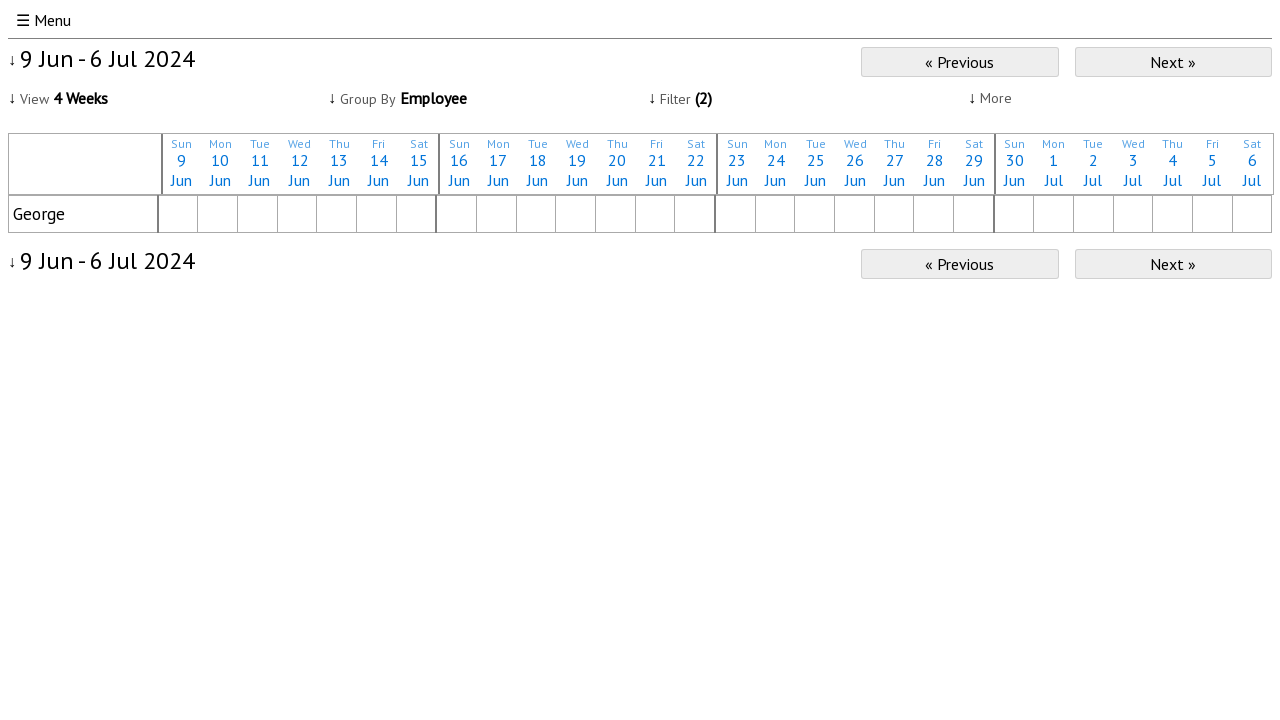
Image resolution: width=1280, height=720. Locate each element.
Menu (52, 20)
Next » (1173, 62)
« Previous (959, 62)
